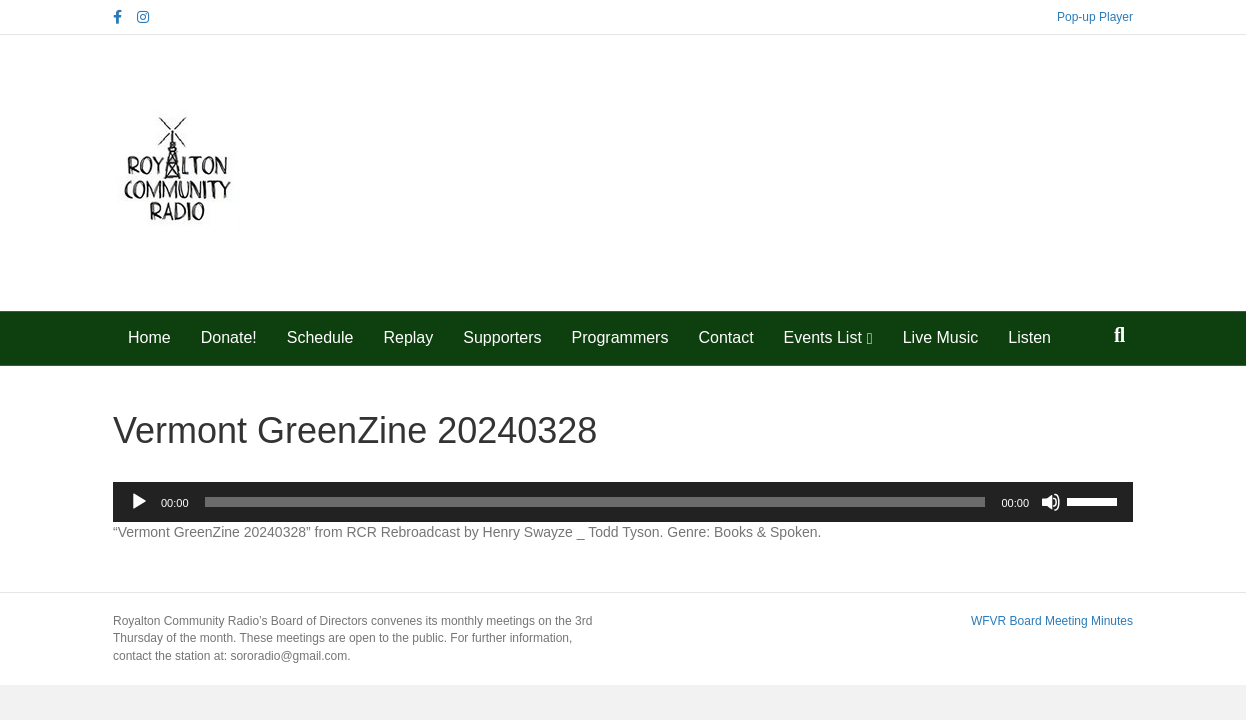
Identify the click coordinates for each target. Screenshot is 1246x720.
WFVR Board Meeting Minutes (1052, 621)
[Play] (139, 502)
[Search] (1119, 335)
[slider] (595, 502)
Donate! (229, 337)
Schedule (320, 337)
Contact (725, 337)
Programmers (620, 337)
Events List (823, 337)
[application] (623, 502)
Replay (408, 337)
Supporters (502, 337)
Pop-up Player (1095, 17)
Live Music (941, 337)
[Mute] (1051, 502)
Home (149, 337)
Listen (1029, 337)
